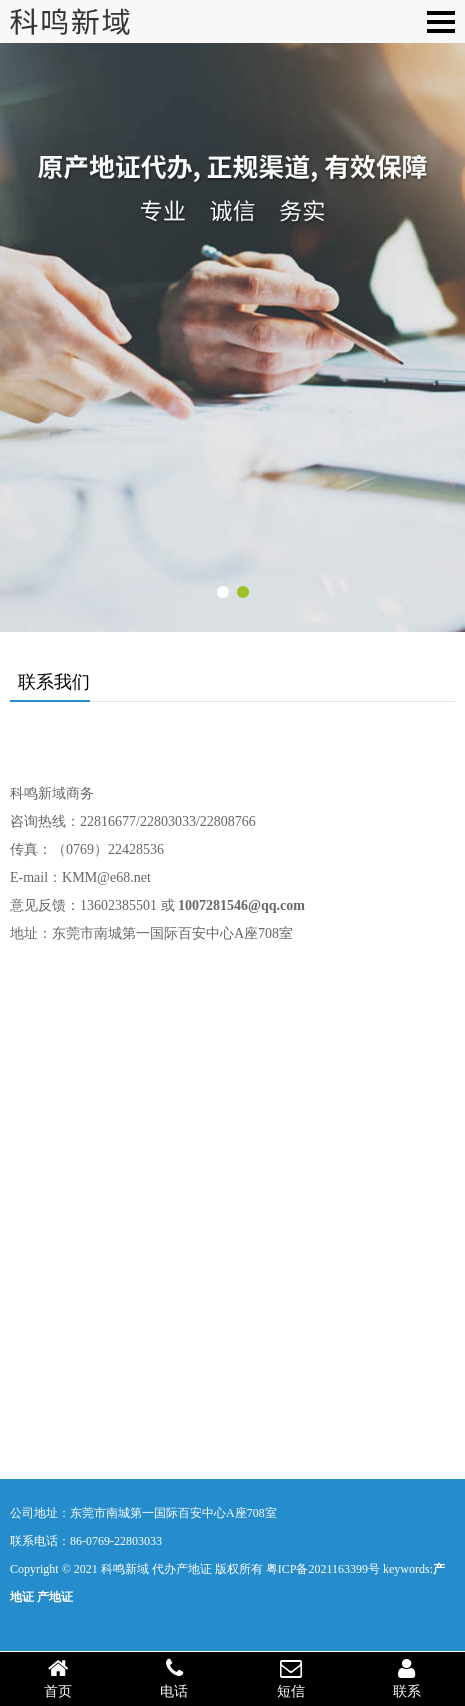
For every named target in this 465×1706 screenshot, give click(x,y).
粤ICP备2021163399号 (323, 1569)
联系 (407, 1678)
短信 (291, 1678)
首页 (58, 1678)
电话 (174, 1678)
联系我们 (54, 682)
